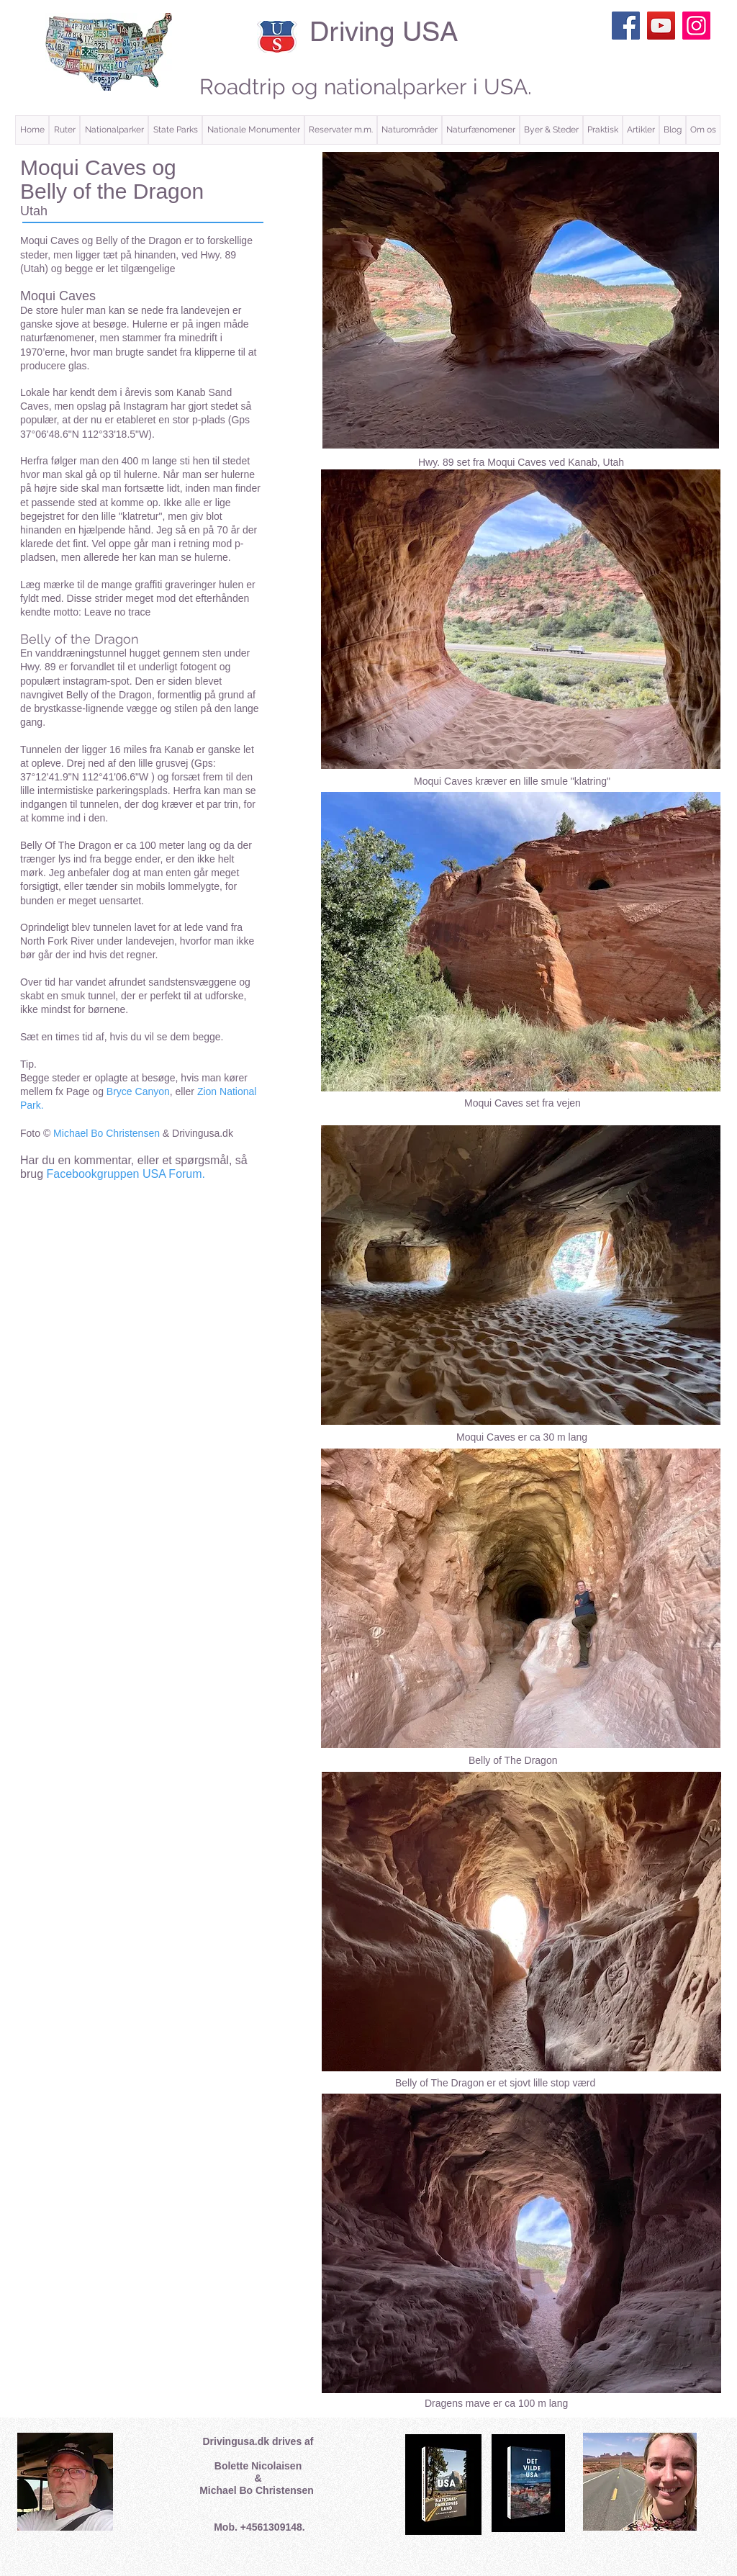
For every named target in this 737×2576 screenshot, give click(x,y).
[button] (64, 130)
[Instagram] (696, 26)
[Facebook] (626, 26)
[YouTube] (661, 26)
